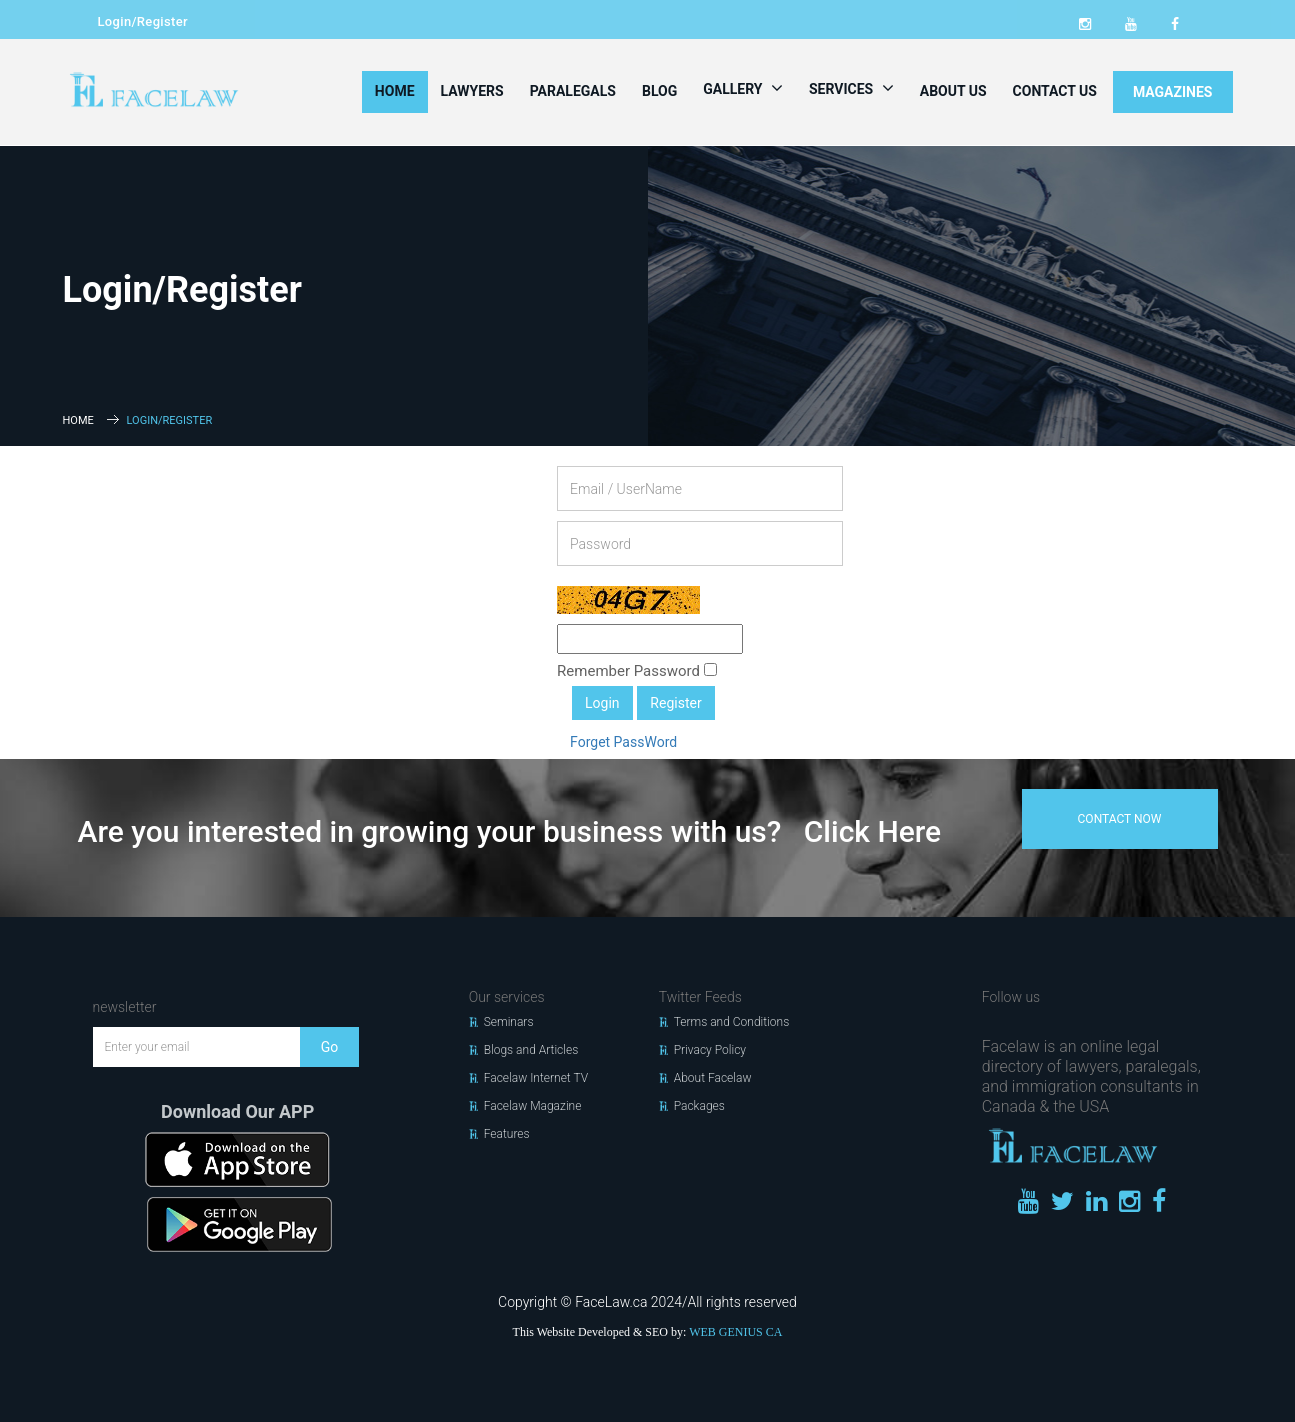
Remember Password (637, 671)
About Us (953, 91)
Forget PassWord (623, 742)
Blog (659, 91)
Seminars (509, 1022)
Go (330, 1047)
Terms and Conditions (732, 1022)
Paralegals (573, 91)
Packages (699, 1106)
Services (851, 88)
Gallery (743, 88)
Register (675, 703)
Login (602, 703)
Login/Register (143, 21)
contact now (1120, 819)
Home (395, 91)
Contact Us (1055, 91)
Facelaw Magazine (533, 1106)
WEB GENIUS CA (735, 1332)
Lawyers (472, 91)
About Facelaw (713, 1078)
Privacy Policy (710, 1050)
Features (507, 1134)
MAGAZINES (1173, 92)
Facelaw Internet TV (536, 1078)
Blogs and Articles (531, 1050)
